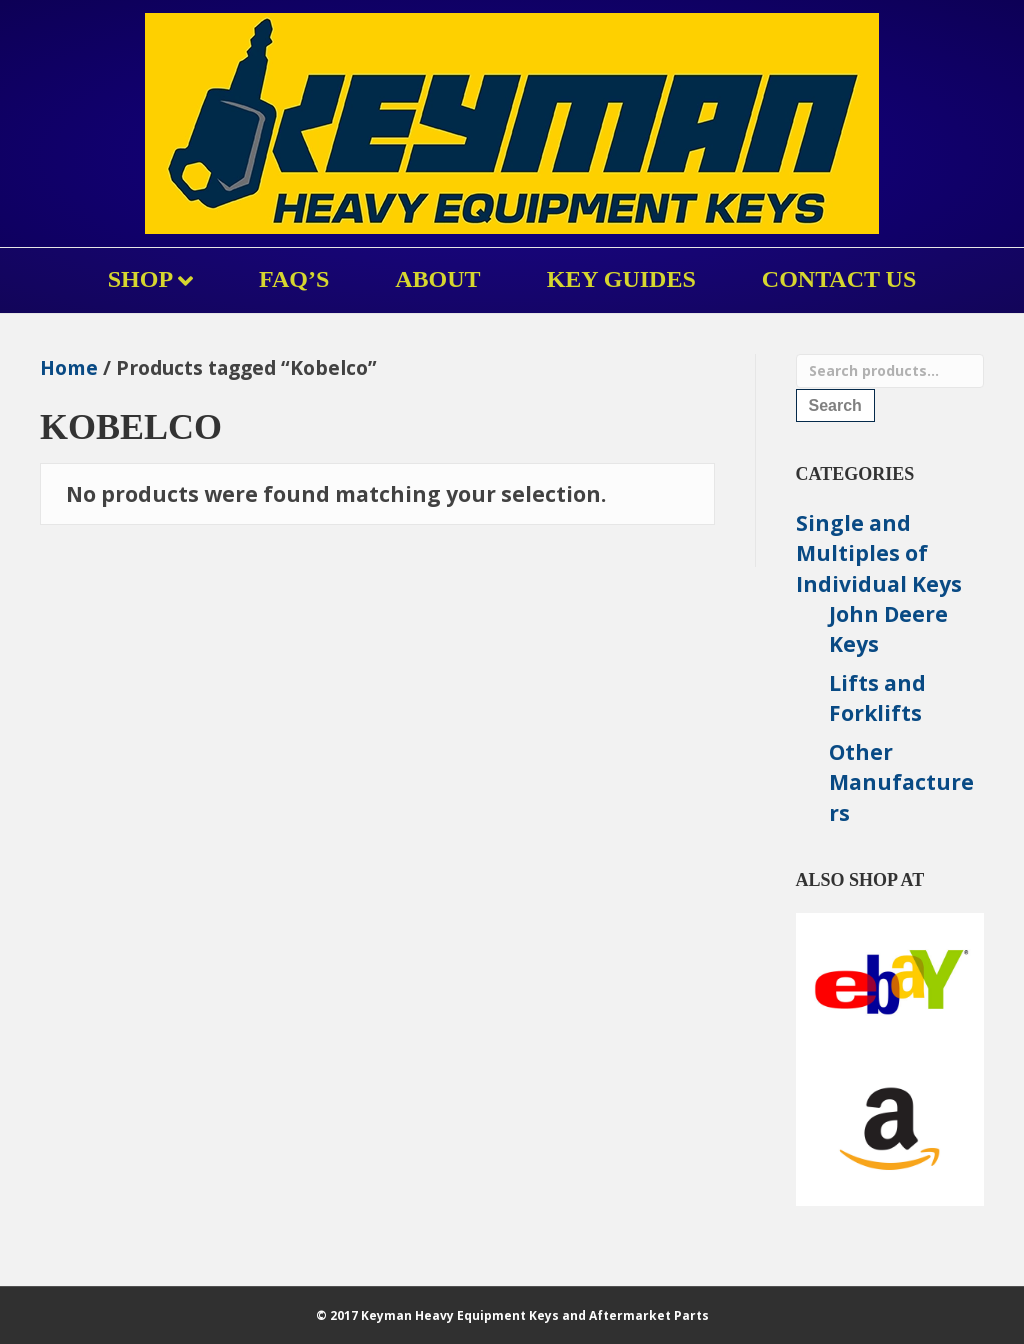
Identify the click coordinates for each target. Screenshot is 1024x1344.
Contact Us (839, 279)
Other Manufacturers (901, 782)
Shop (140, 279)
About (437, 279)
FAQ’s (294, 279)
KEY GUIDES (621, 279)
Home (69, 367)
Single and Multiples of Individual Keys (879, 553)
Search (835, 405)
